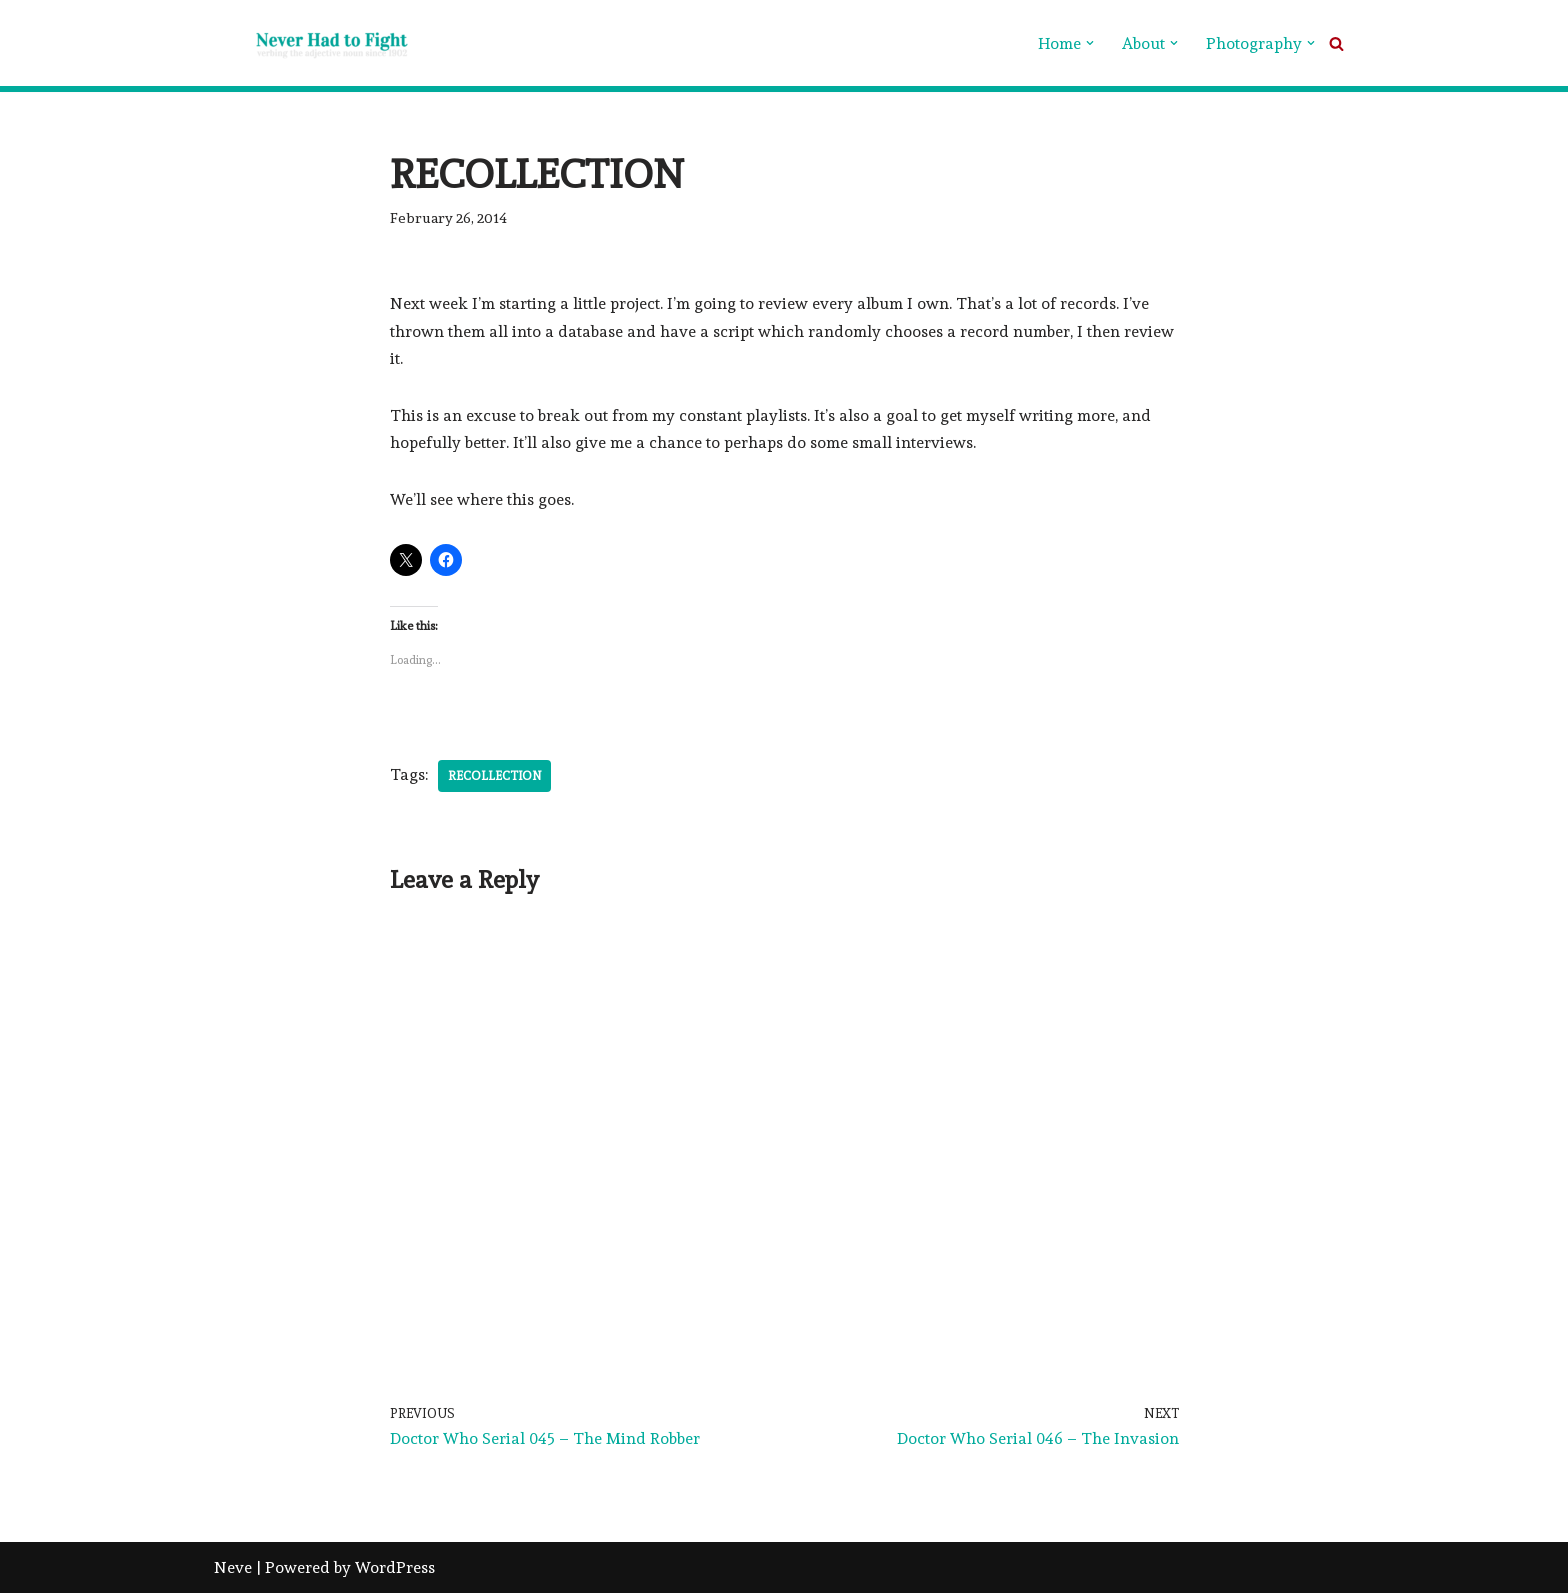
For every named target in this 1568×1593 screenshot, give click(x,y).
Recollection (494, 776)
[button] (1090, 43)
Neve (233, 1567)
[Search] (1336, 43)
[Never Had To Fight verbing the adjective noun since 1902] (314, 43)
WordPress (395, 1567)
